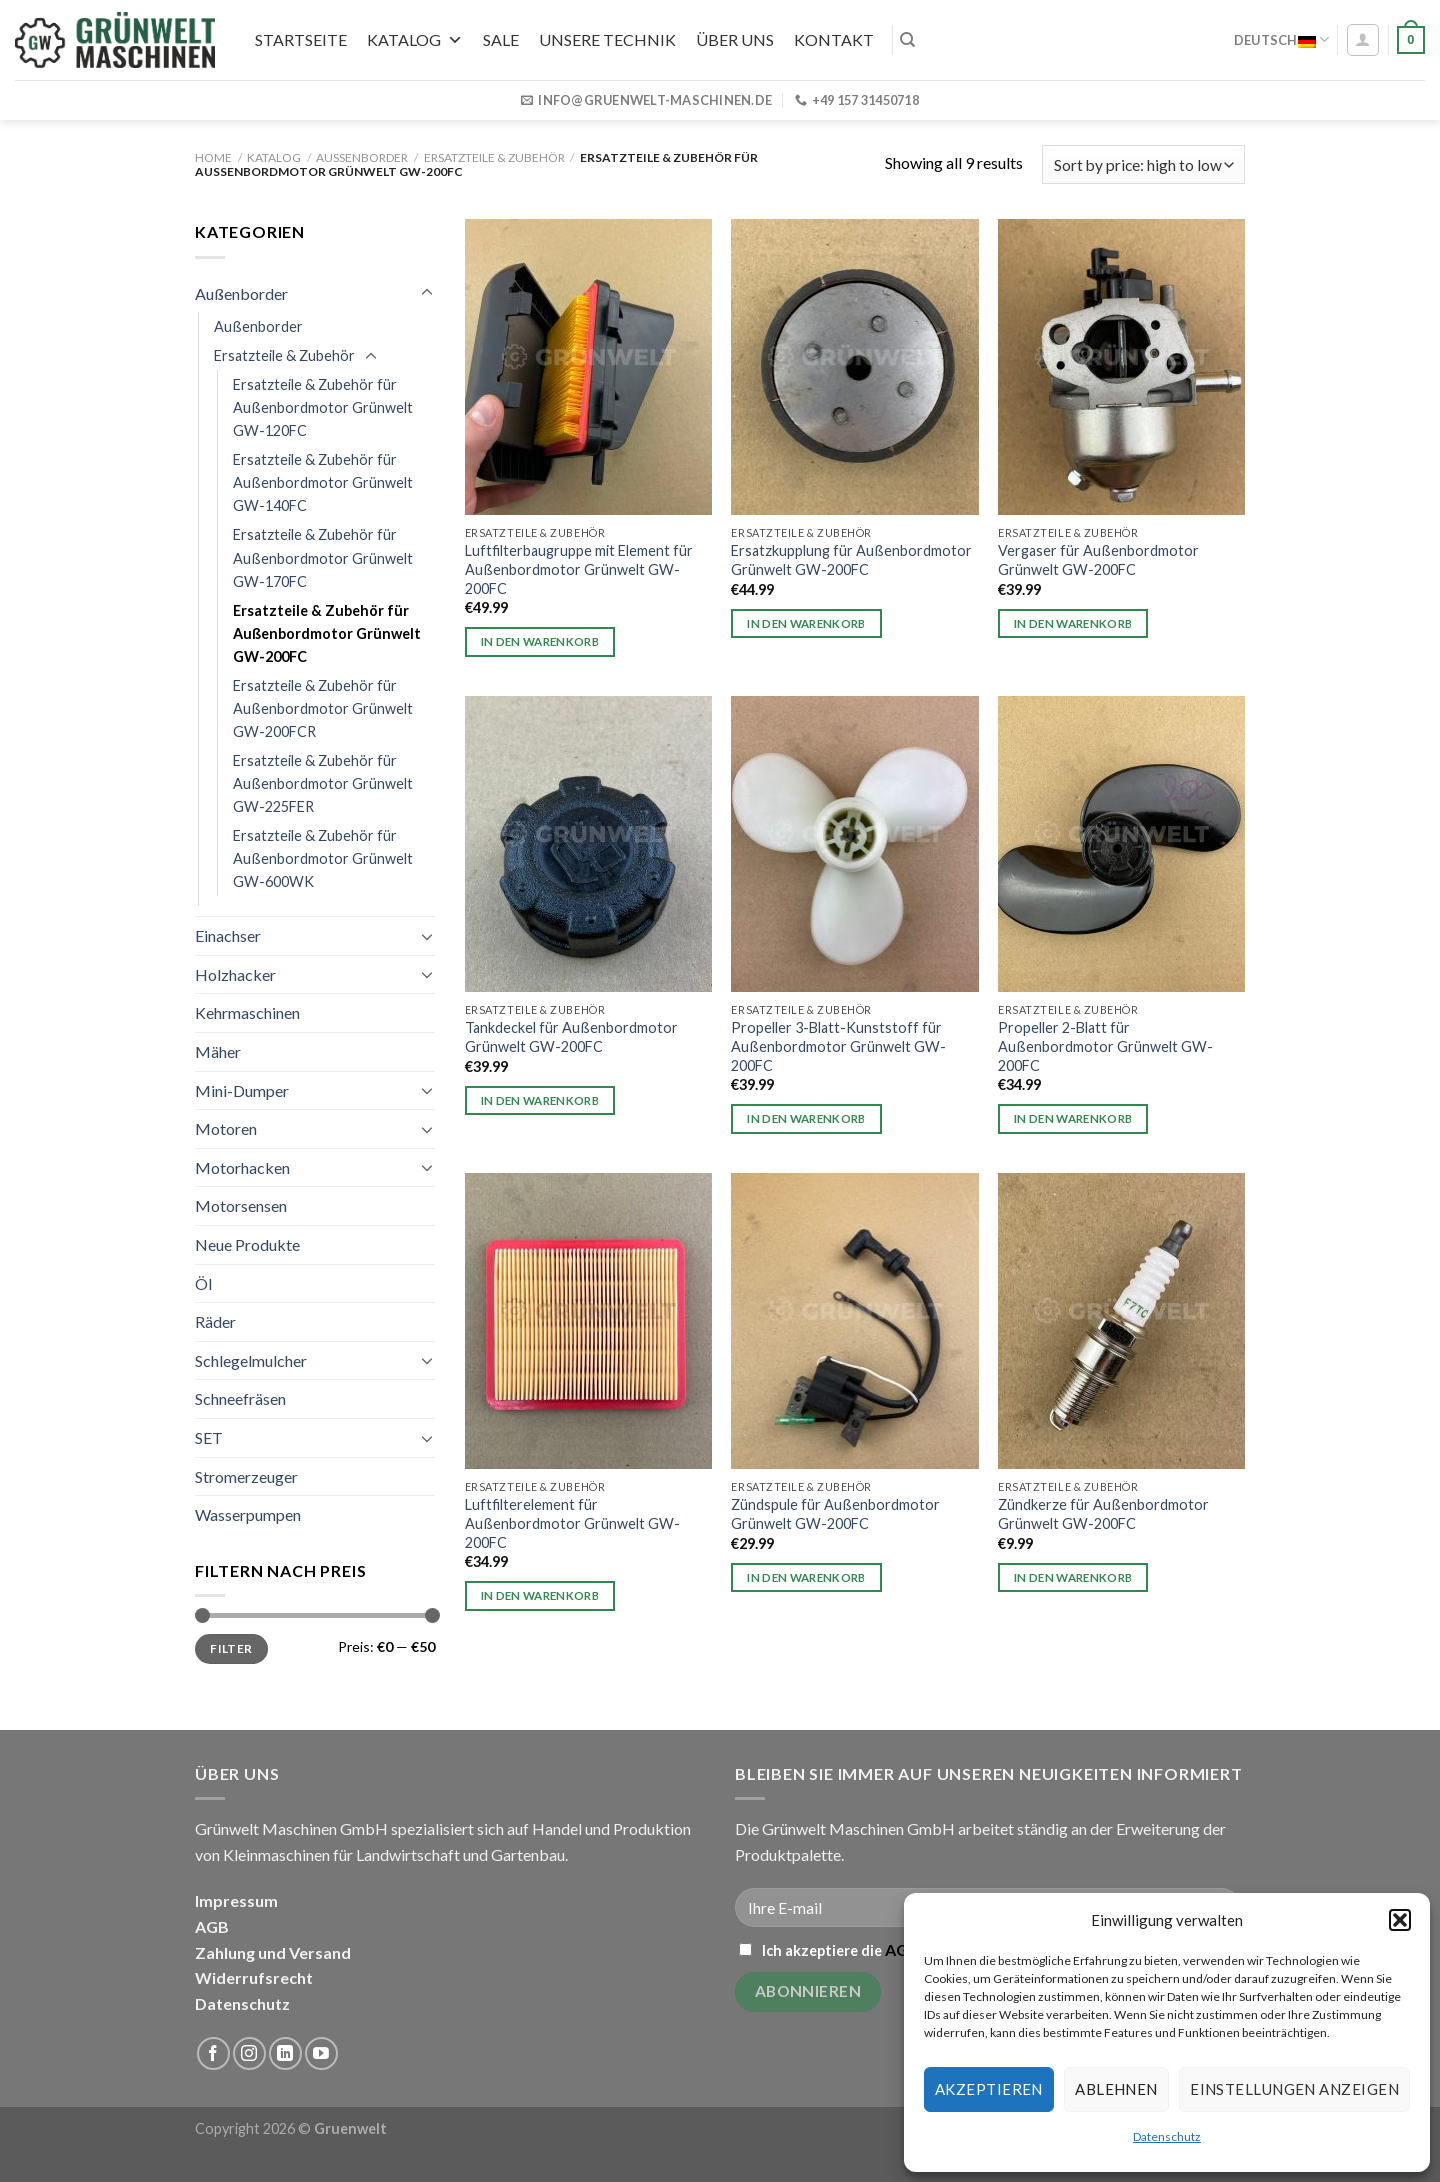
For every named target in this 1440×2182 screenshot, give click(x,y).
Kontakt (834, 39)
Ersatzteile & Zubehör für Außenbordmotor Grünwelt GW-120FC (323, 407)
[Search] (907, 40)
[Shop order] (1143, 164)
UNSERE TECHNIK (607, 39)
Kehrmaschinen (247, 1012)
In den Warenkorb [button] (540, 641)
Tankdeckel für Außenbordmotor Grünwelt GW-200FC (571, 1037)
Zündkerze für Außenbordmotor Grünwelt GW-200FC (1103, 1514)
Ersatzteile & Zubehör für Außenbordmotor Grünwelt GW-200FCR (323, 708)
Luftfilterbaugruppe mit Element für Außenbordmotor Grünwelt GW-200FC (579, 569)
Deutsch (1281, 39)
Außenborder (362, 157)
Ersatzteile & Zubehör (494, 157)
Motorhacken (242, 1167)
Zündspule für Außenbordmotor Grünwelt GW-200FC (835, 1514)
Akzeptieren (989, 2089)
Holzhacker (235, 974)
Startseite (301, 39)
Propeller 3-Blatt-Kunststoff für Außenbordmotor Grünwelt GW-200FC (838, 1046)
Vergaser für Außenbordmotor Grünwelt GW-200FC (1098, 560)
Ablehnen (1116, 2089)
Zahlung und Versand (273, 1952)
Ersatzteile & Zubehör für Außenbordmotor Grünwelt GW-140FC (323, 482)
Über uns (735, 39)
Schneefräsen (240, 1398)
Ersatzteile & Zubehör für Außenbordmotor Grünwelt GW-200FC (327, 633)
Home (213, 157)
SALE (501, 39)
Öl (203, 1283)
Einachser (228, 935)
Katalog (415, 39)
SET (209, 1437)
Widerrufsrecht (254, 1977)
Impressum (236, 1900)
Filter (231, 1648)
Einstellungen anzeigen (1294, 2089)
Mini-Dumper (242, 1090)
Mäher (218, 1051)
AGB (212, 1926)
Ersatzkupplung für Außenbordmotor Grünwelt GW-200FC (851, 560)
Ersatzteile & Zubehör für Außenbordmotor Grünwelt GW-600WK (323, 858)
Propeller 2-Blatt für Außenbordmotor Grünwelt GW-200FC (1105, 1046)
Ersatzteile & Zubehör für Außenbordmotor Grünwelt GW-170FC (323, 557)
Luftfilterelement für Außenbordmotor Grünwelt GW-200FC (572, 1523)
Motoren (226, 1128)
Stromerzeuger (246, 1476)
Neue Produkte (247, 1244)
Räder (215, 1321)
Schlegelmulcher (251, 1360)
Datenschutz (1167, 2136)
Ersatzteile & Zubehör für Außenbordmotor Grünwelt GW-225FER (323, 783)
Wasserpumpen (248, 1514)
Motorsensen (241, 1205)
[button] (1400, 1920)
